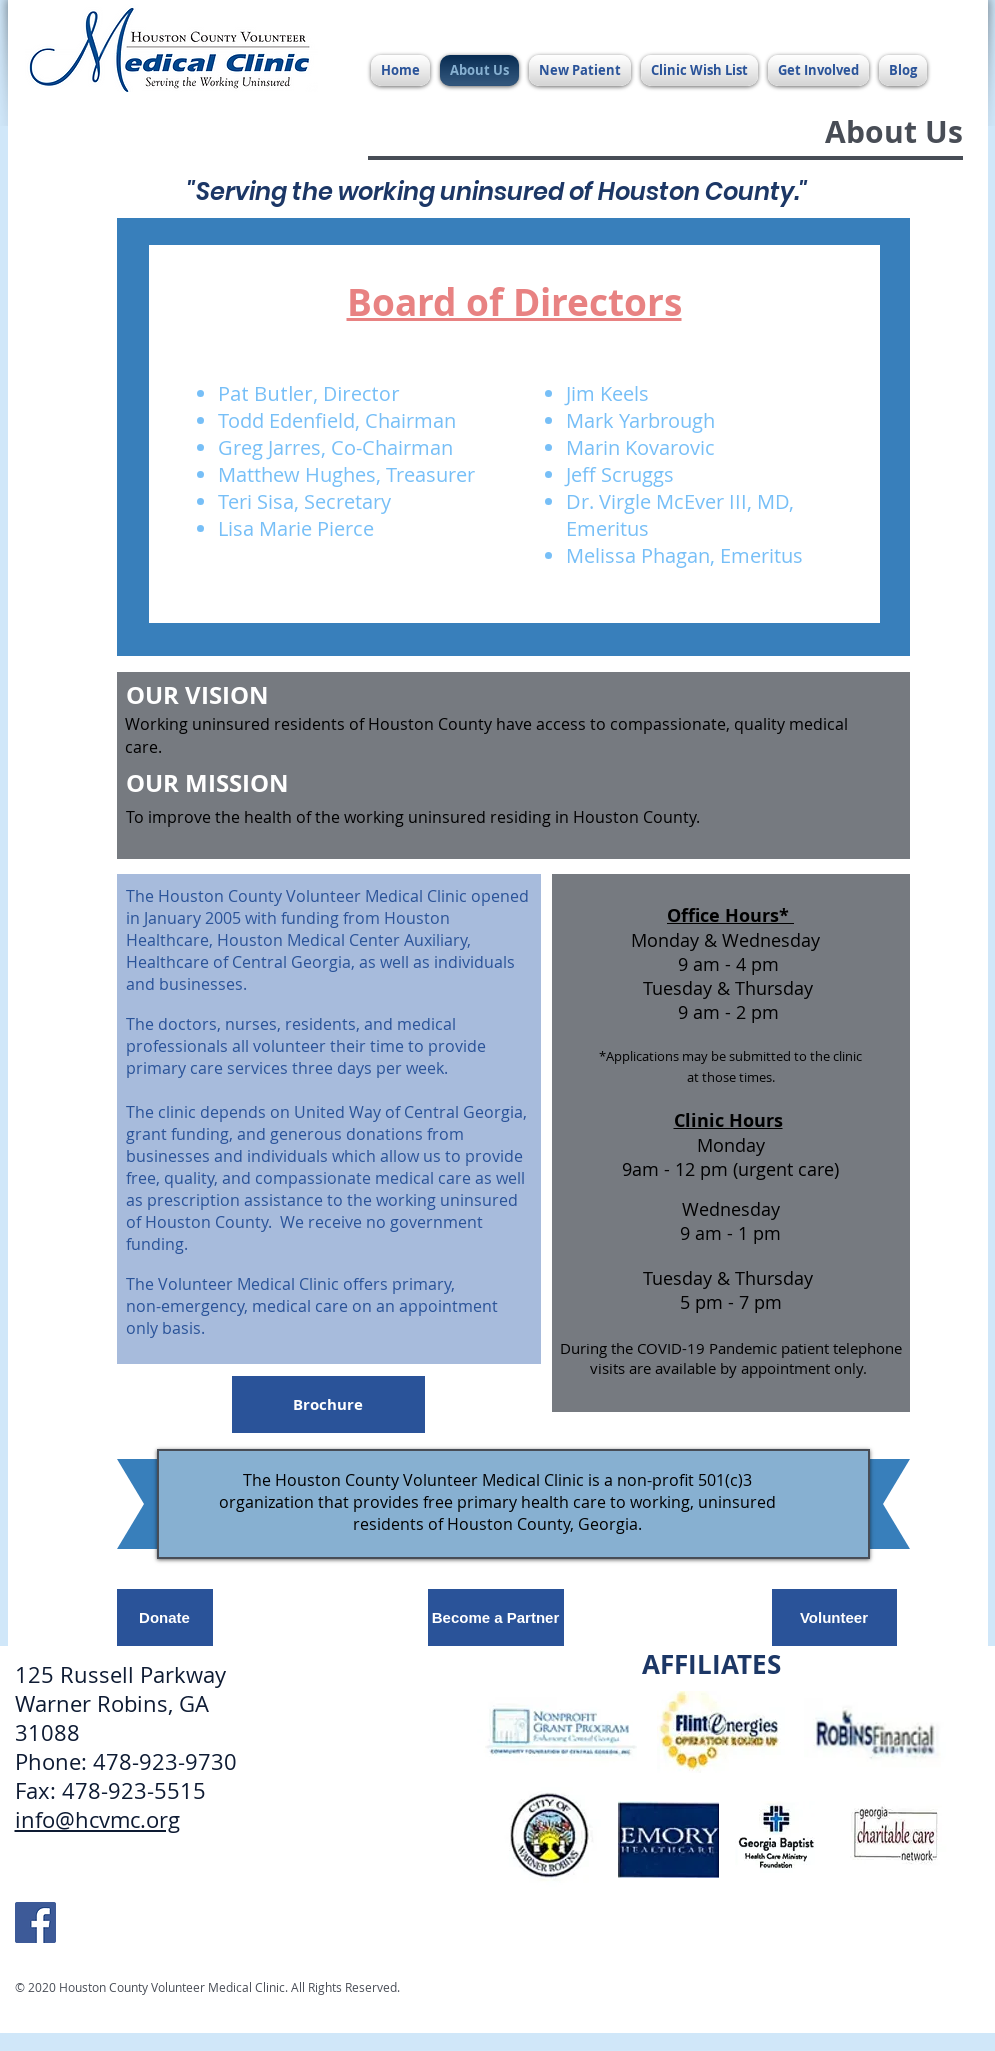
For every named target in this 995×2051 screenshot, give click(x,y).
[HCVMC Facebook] (35, 1922)
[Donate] (165, 1617)
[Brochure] (328, 1404)
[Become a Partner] (496, 1617)
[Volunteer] (834, 1617)
